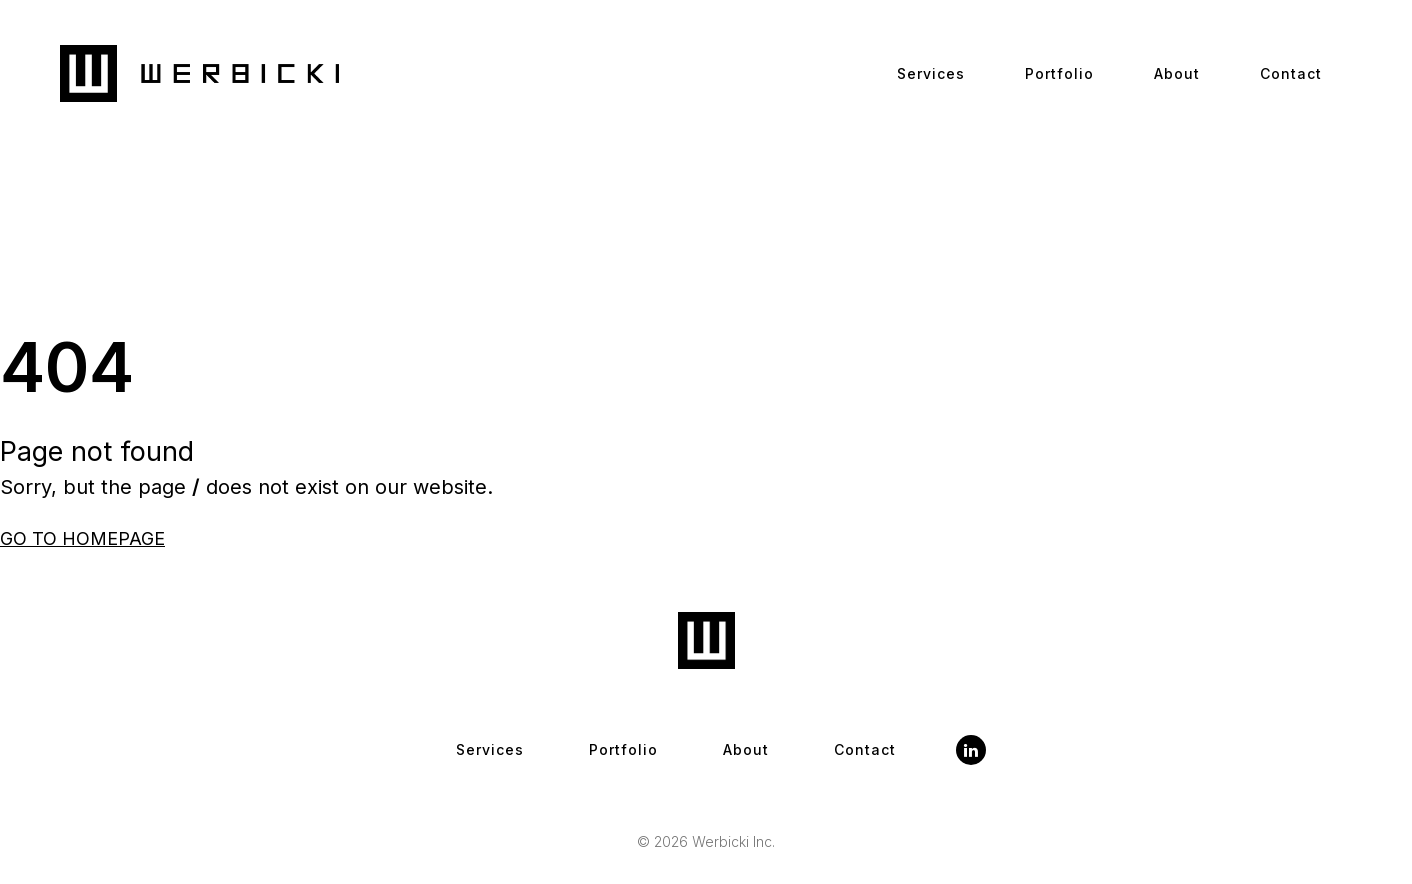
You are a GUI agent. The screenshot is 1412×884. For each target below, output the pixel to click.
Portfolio (1059, 73)
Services (931, 73)
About (1177, 73)
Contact (1291, 73)
